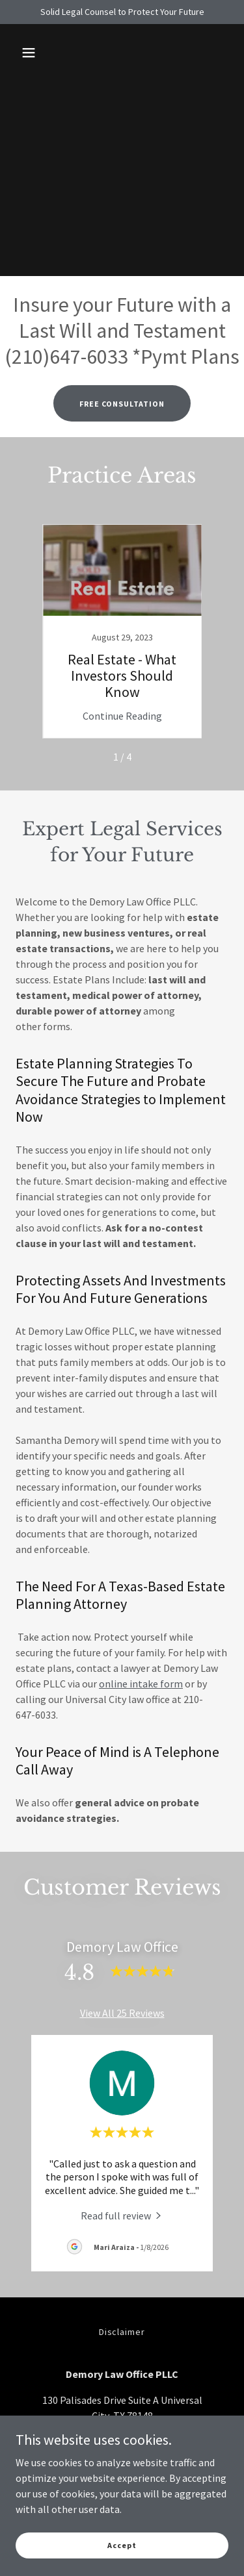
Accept (121, 2545)
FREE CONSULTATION (121, 404)
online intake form (141, 1683)
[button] (29, 53)
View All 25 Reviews (122, 2012)
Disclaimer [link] (122, 2332)
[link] (122, 631)
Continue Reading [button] (122, 715)
